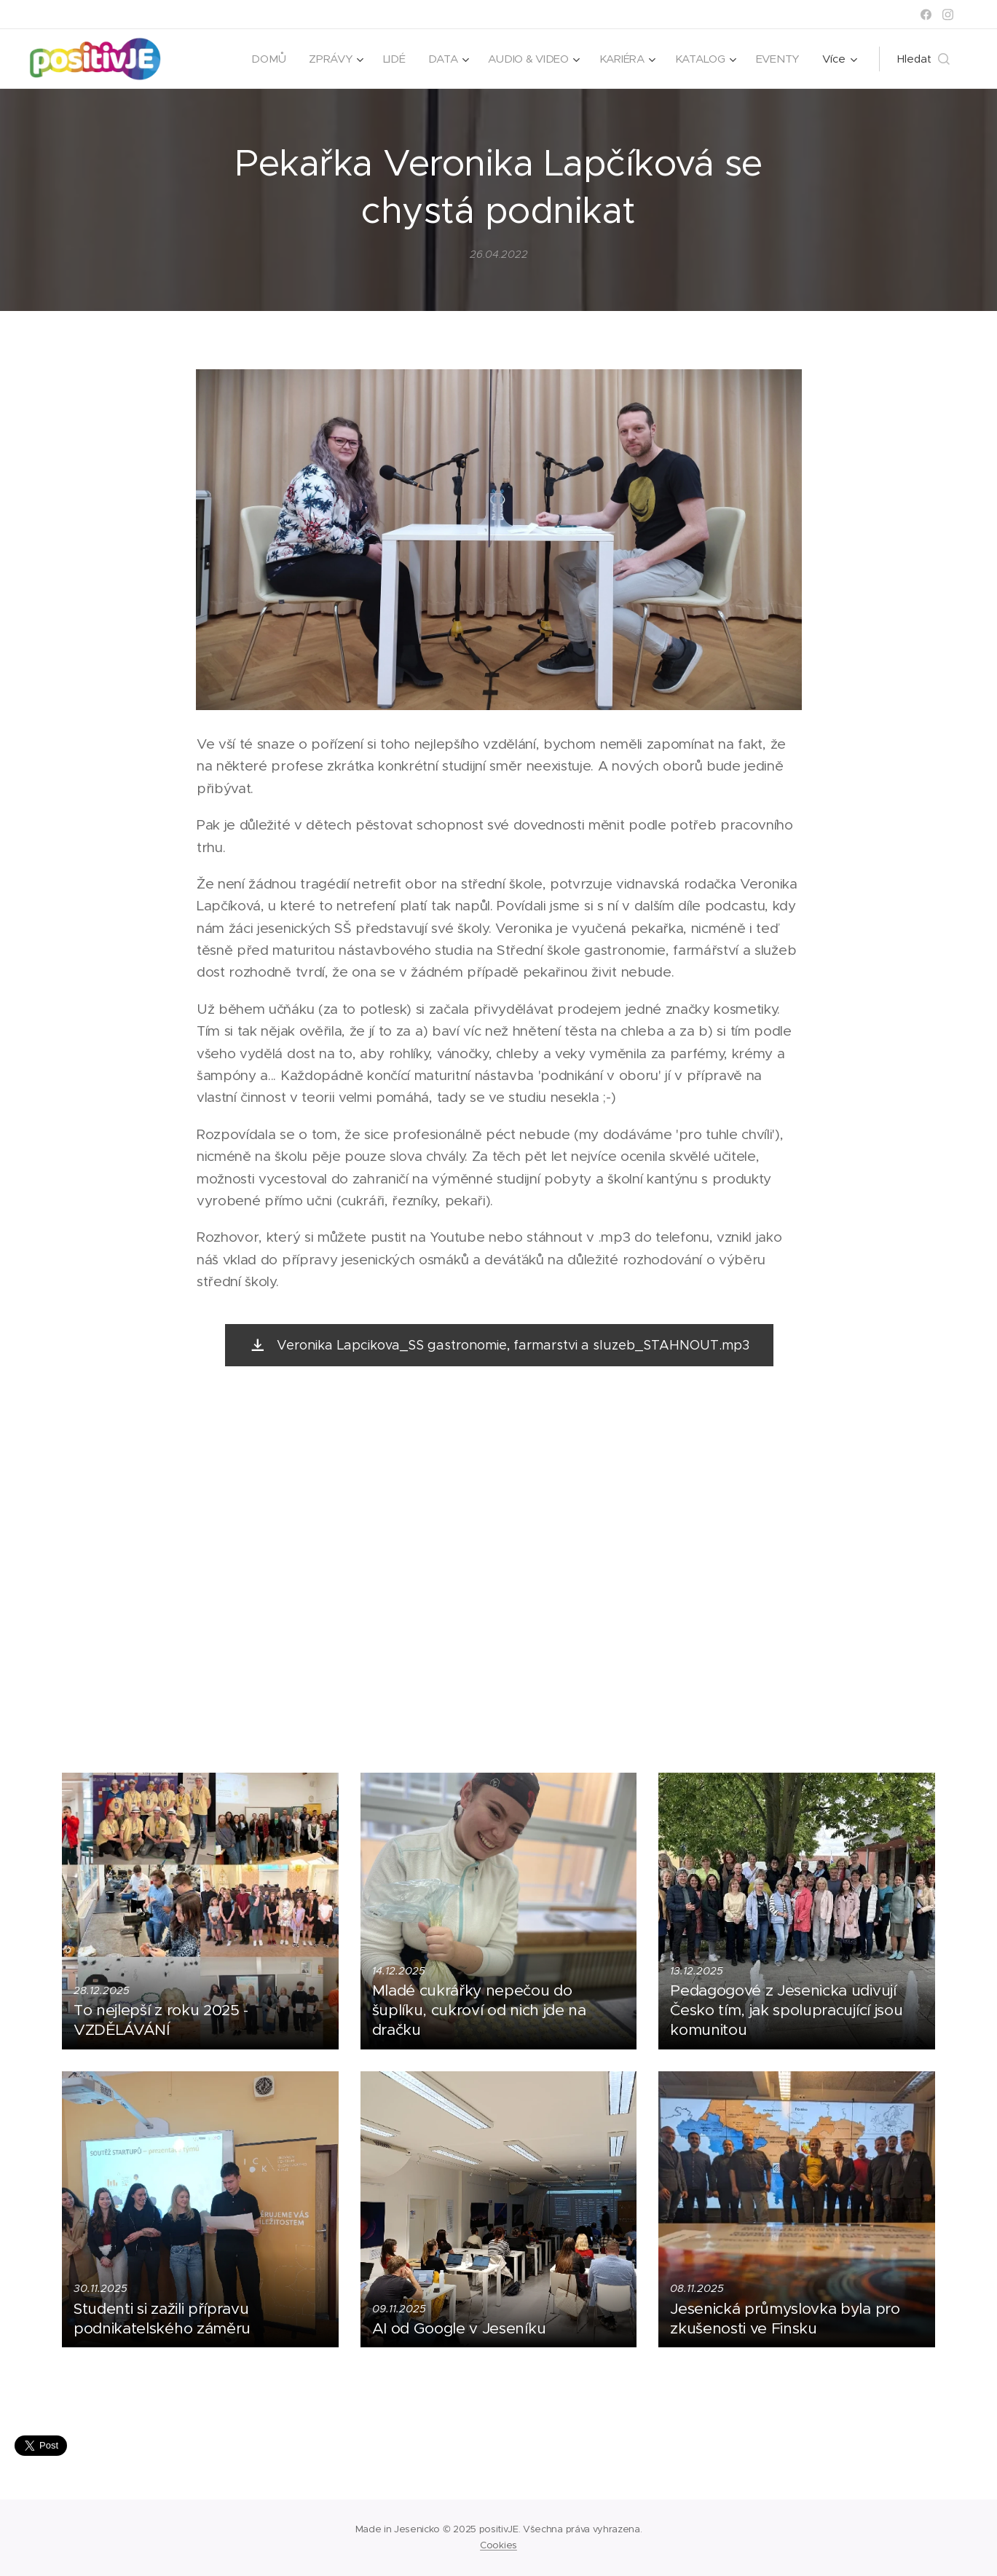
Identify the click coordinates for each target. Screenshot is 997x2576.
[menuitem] (262, 59)
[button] (923, 59)
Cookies (498, 2545)
